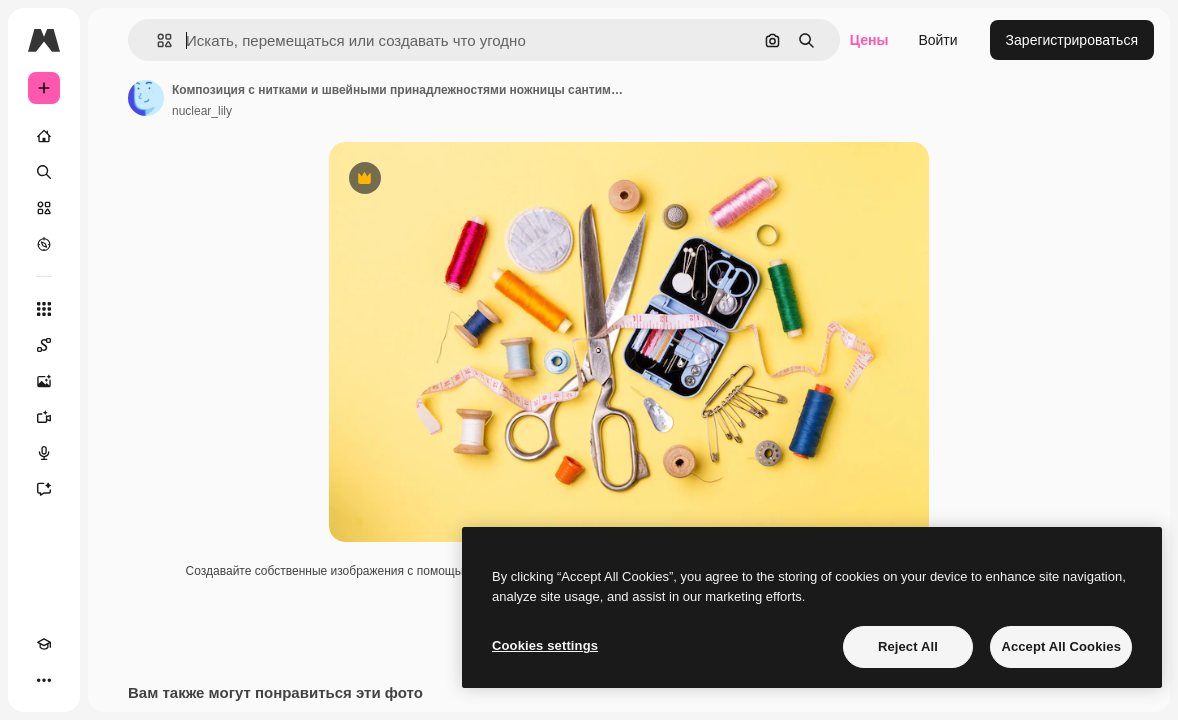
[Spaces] (44, 345)
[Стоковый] (44, 208)
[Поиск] (44, 172)
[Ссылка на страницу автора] (146, 98)
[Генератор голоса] (44, 453)
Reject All (908, 646)
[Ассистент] (44, 489)
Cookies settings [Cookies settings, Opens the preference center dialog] (545, 645)
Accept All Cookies (1061, 646)
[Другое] (44, 680)
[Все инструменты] (44, 309)
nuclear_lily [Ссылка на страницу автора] (202, 111)
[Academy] (44, 644)
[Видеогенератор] (44, 417)
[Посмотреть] (44, 244)
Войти (937, 40)
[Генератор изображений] (44, 381)
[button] (156, 40)
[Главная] (44, 136)
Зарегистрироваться (1072, 40)
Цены (869, 40)
